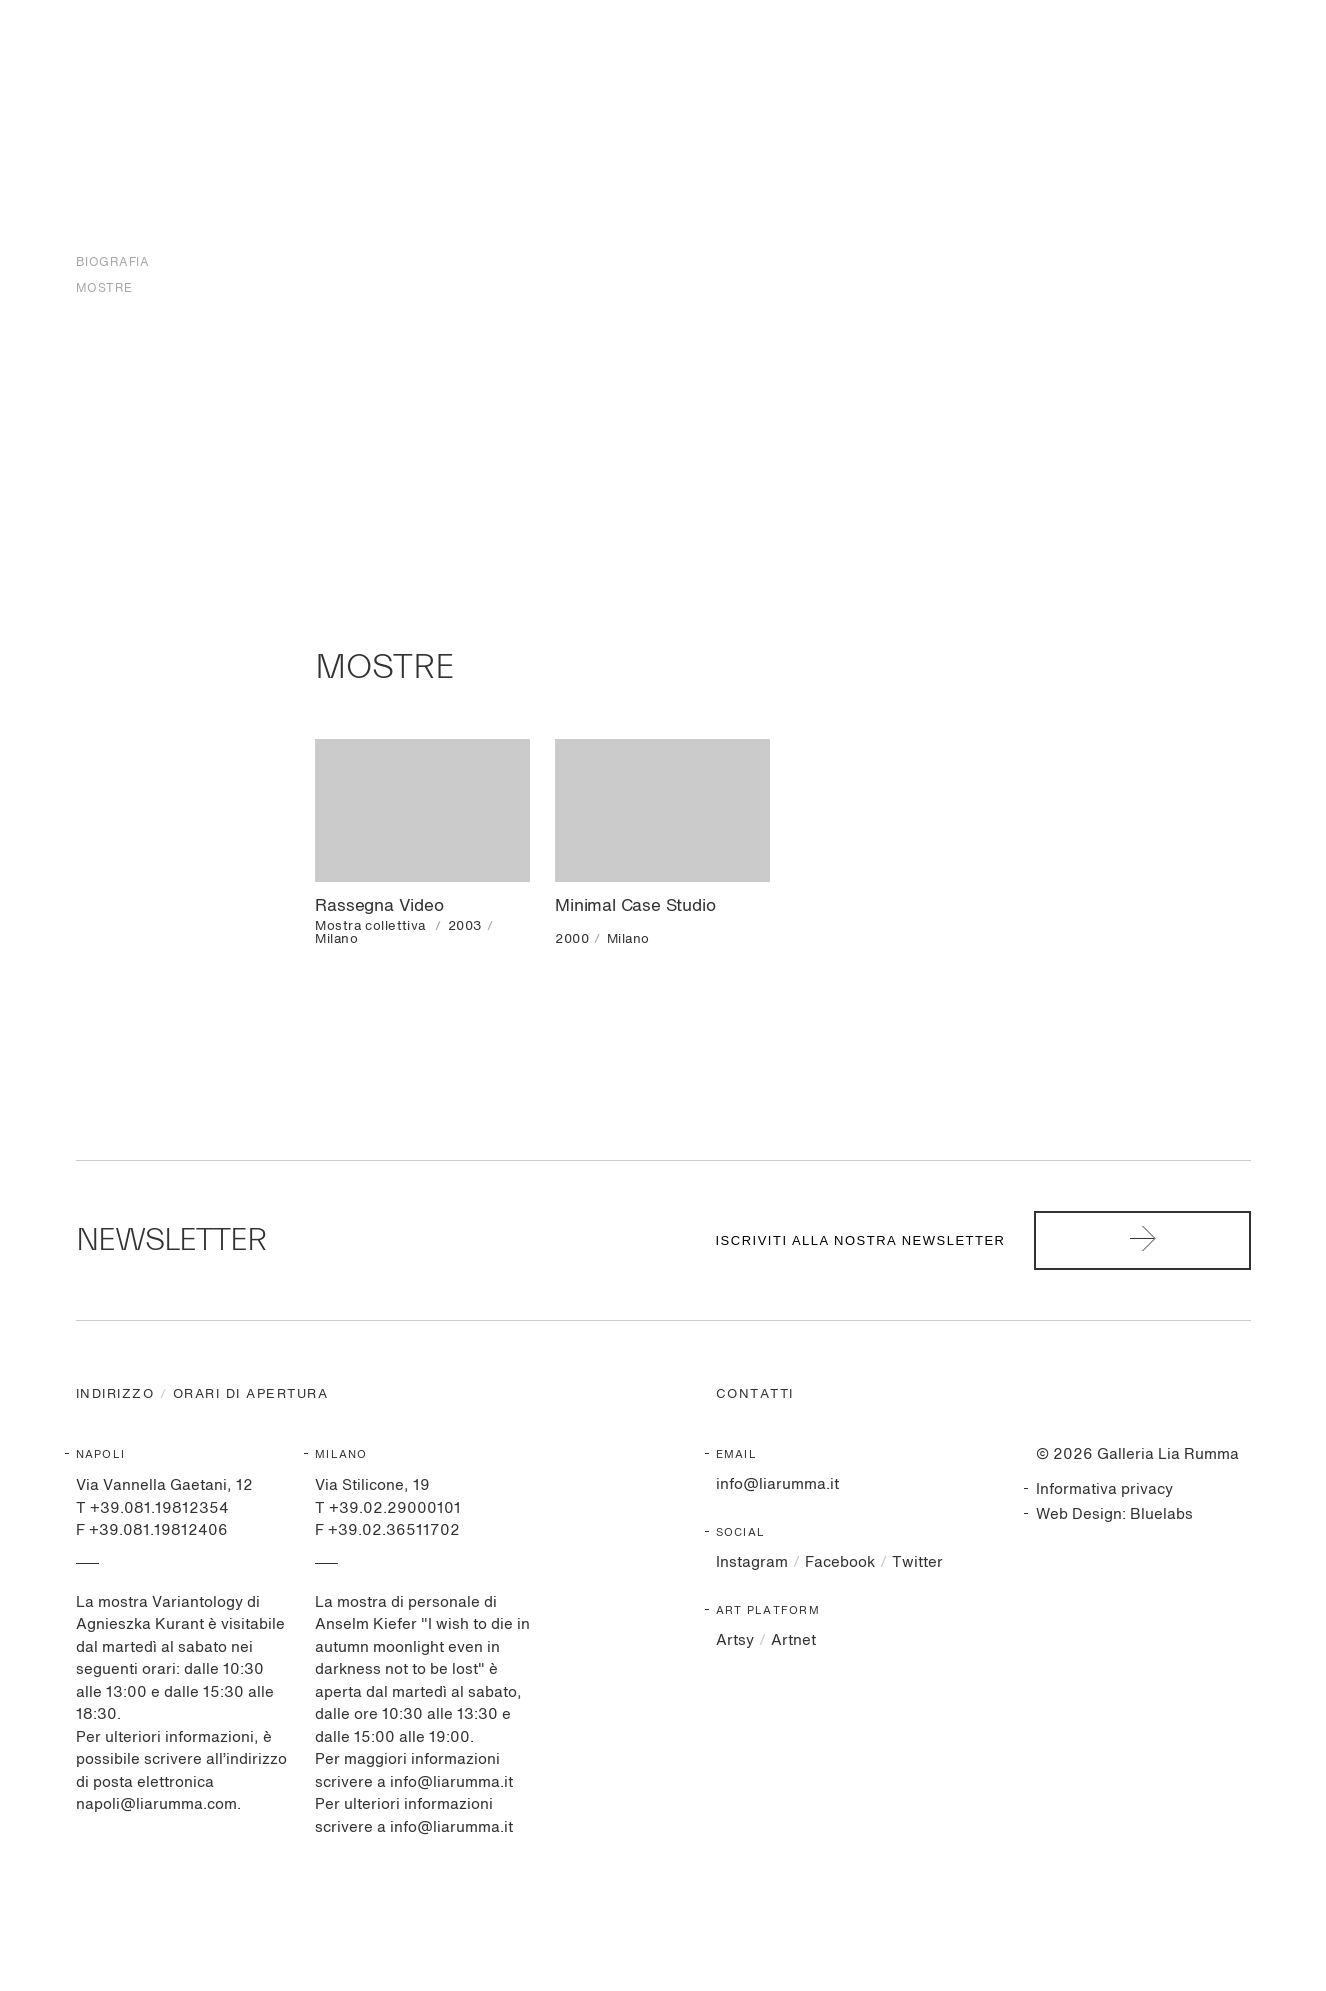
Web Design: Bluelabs (1114, 1514)
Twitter (917, 1562)
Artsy (735, 1640)
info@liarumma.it (777, 1484)
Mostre (104, 289)
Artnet (793, 1640)
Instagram (752, 1562)
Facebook (840, 1562)
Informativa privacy (1104, 1489)
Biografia (113, 263)
